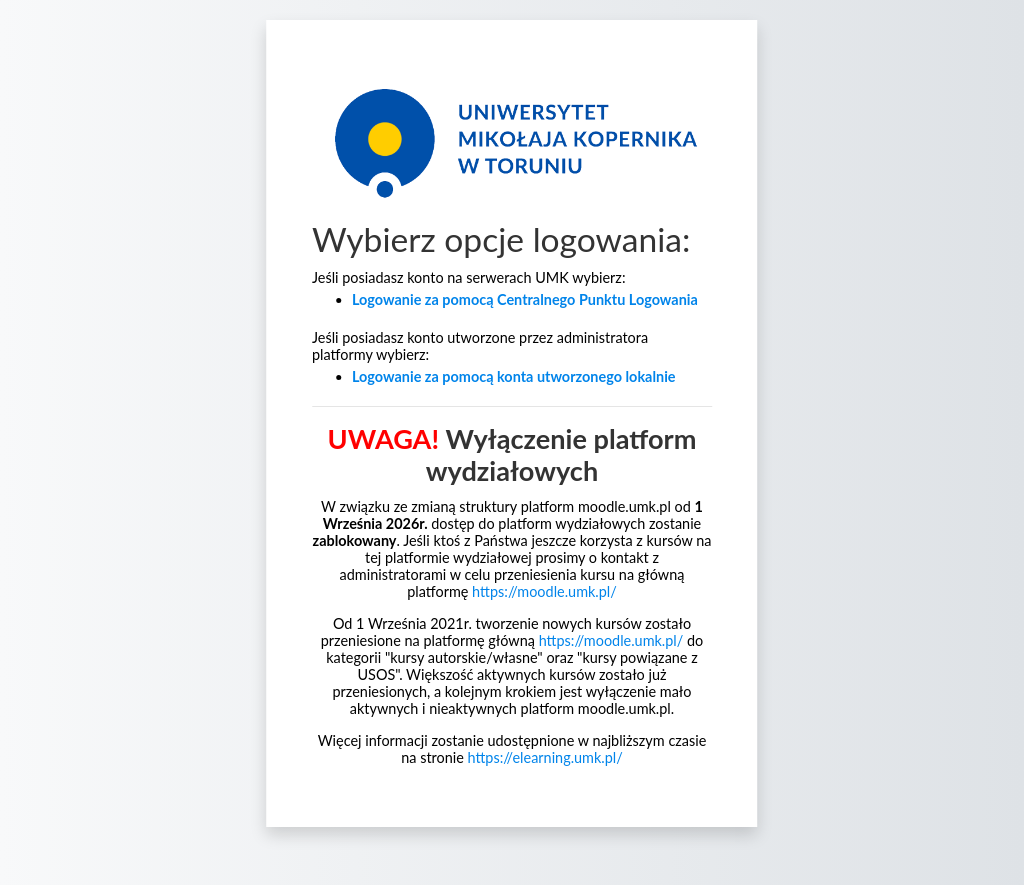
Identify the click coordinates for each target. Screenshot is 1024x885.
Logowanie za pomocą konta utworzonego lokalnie (514, 376)
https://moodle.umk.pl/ (544, 591)
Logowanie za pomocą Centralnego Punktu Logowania (525, 299)
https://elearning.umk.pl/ (545, 757)
